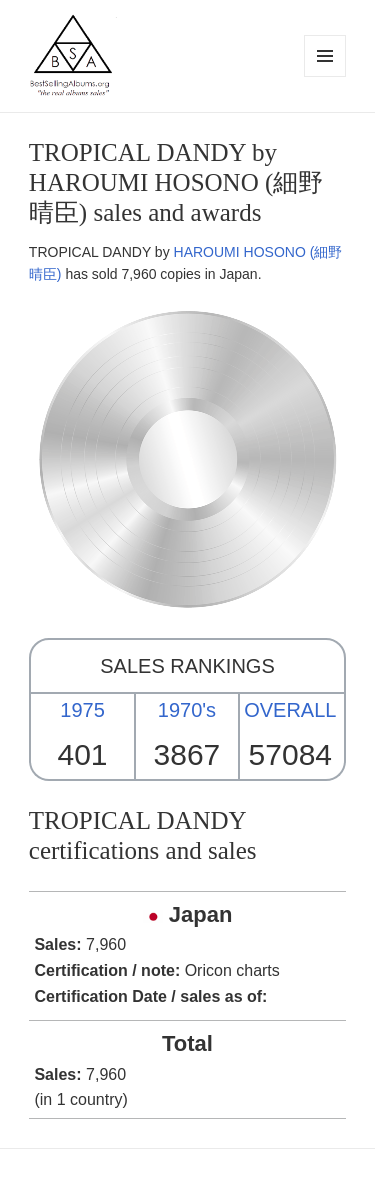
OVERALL (290, 710)
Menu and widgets (325, 76)
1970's (187, 710)
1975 (82, 710)
